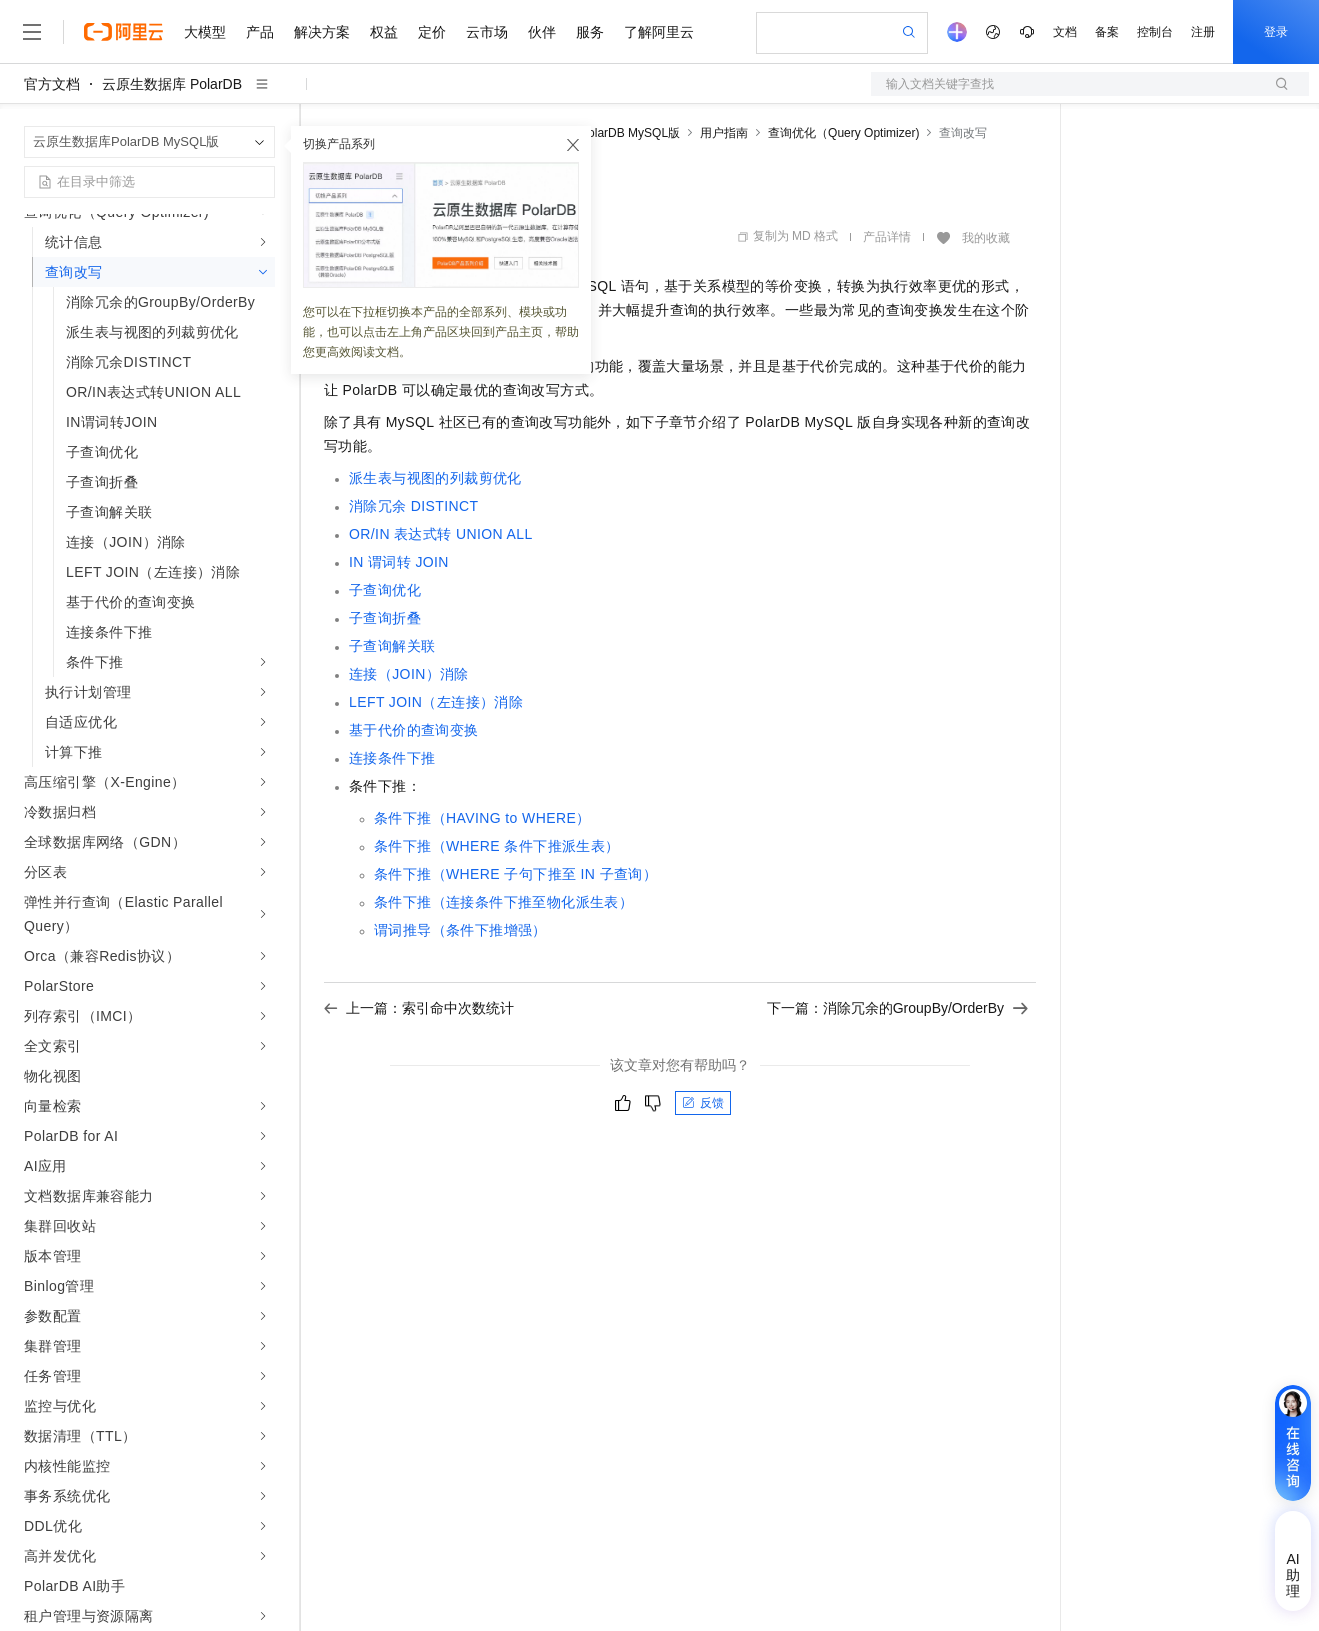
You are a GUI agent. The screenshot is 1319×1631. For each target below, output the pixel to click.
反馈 (703, 1103)
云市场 (487, 32)
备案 (1107, 32)
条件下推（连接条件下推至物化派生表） (503, 902)
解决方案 (322, 32)
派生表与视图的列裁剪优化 (435, 478)
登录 (1276, 32)
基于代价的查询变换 (414, 730)
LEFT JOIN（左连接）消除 (436, 702)
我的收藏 (986, 238)
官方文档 (52, 84)
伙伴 (542, 32)
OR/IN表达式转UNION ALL (441, 534)
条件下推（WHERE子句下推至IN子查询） (515, 874)
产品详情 (887, 237)
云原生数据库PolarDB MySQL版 (594, 133)
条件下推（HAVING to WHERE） (482, 818)
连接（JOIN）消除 (409, 674)
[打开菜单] (32, 32)
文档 (1065, 32)
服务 (590, 32)
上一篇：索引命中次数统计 (419, 1008)
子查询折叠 (385, 618)
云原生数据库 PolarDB (172, 84)
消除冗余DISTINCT (414, 506)
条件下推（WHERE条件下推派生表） (497, 846)
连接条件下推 (392, 758)
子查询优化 (385, 590)
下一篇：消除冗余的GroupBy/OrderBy (897, 1008)
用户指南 (724, 133)
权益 (384, 32)
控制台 (1155, 32)
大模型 (205, 32)
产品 (260, 32)
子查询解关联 (392, 646)
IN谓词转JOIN (399, 562)
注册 (1203, 32)
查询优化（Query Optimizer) (843, 133)
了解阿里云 (659, 32)
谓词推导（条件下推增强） (460, 930)
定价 (432, 32)
